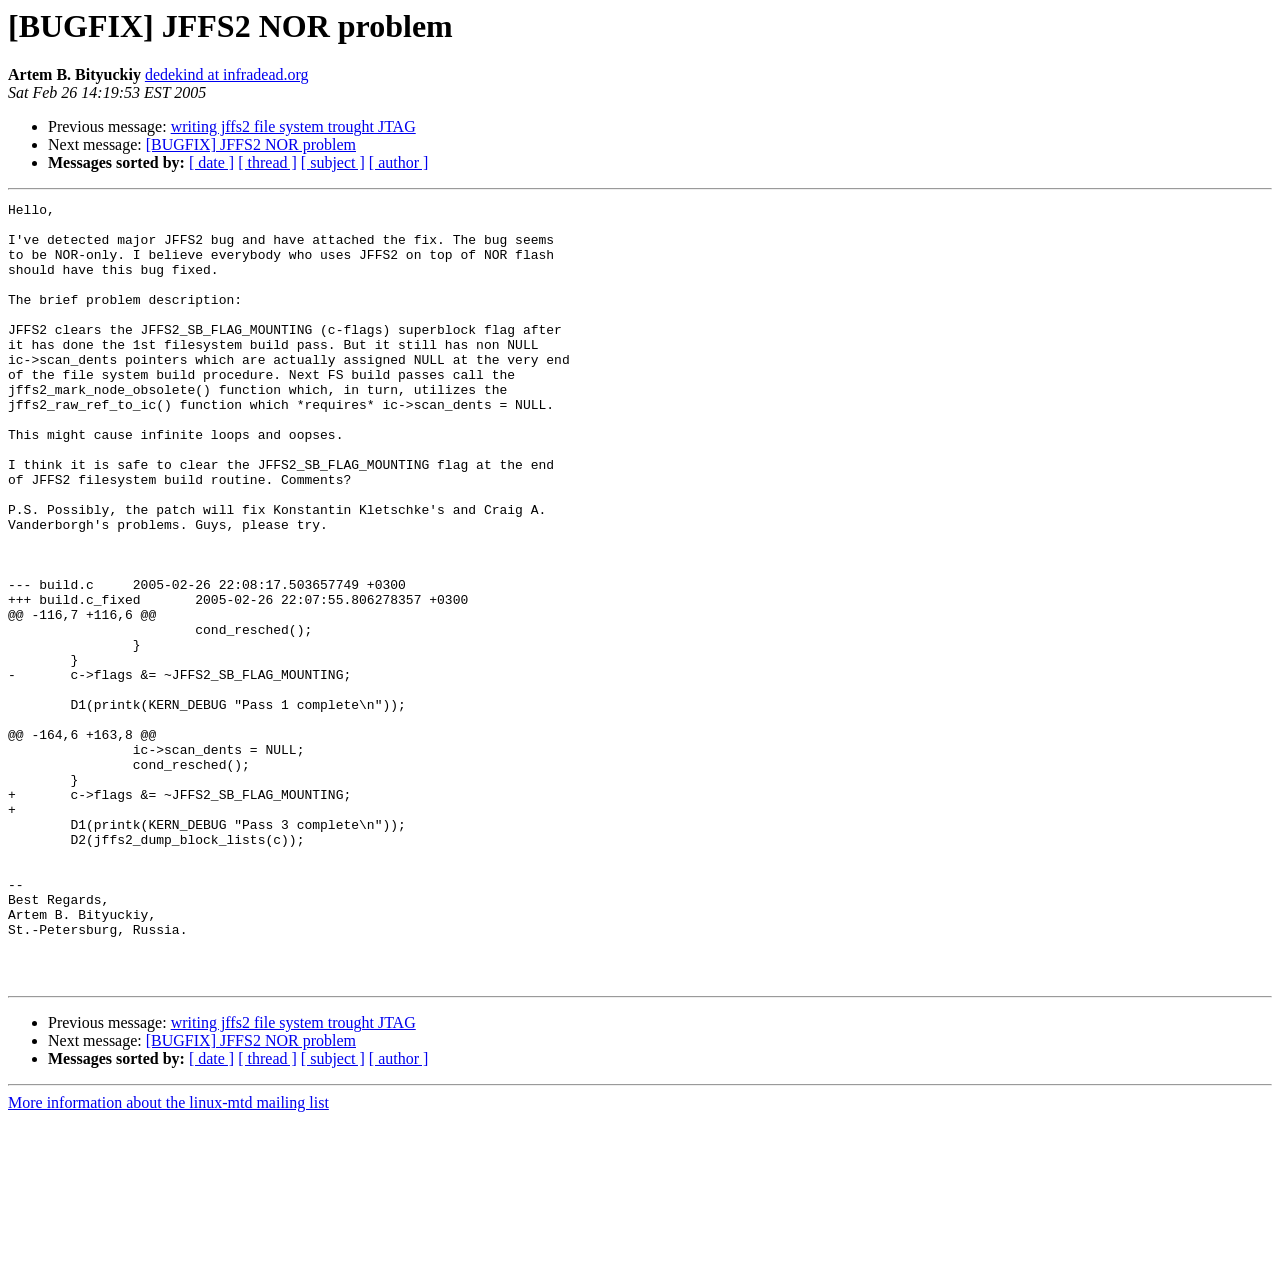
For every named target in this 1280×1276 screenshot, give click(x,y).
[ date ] (211, 162)
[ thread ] (267, 162)
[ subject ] (333, 162)
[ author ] (399, 162)
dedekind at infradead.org (227, 74)
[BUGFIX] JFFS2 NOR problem (251, 144)
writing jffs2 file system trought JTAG (293, 126)
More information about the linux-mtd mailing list (168, 1258)
